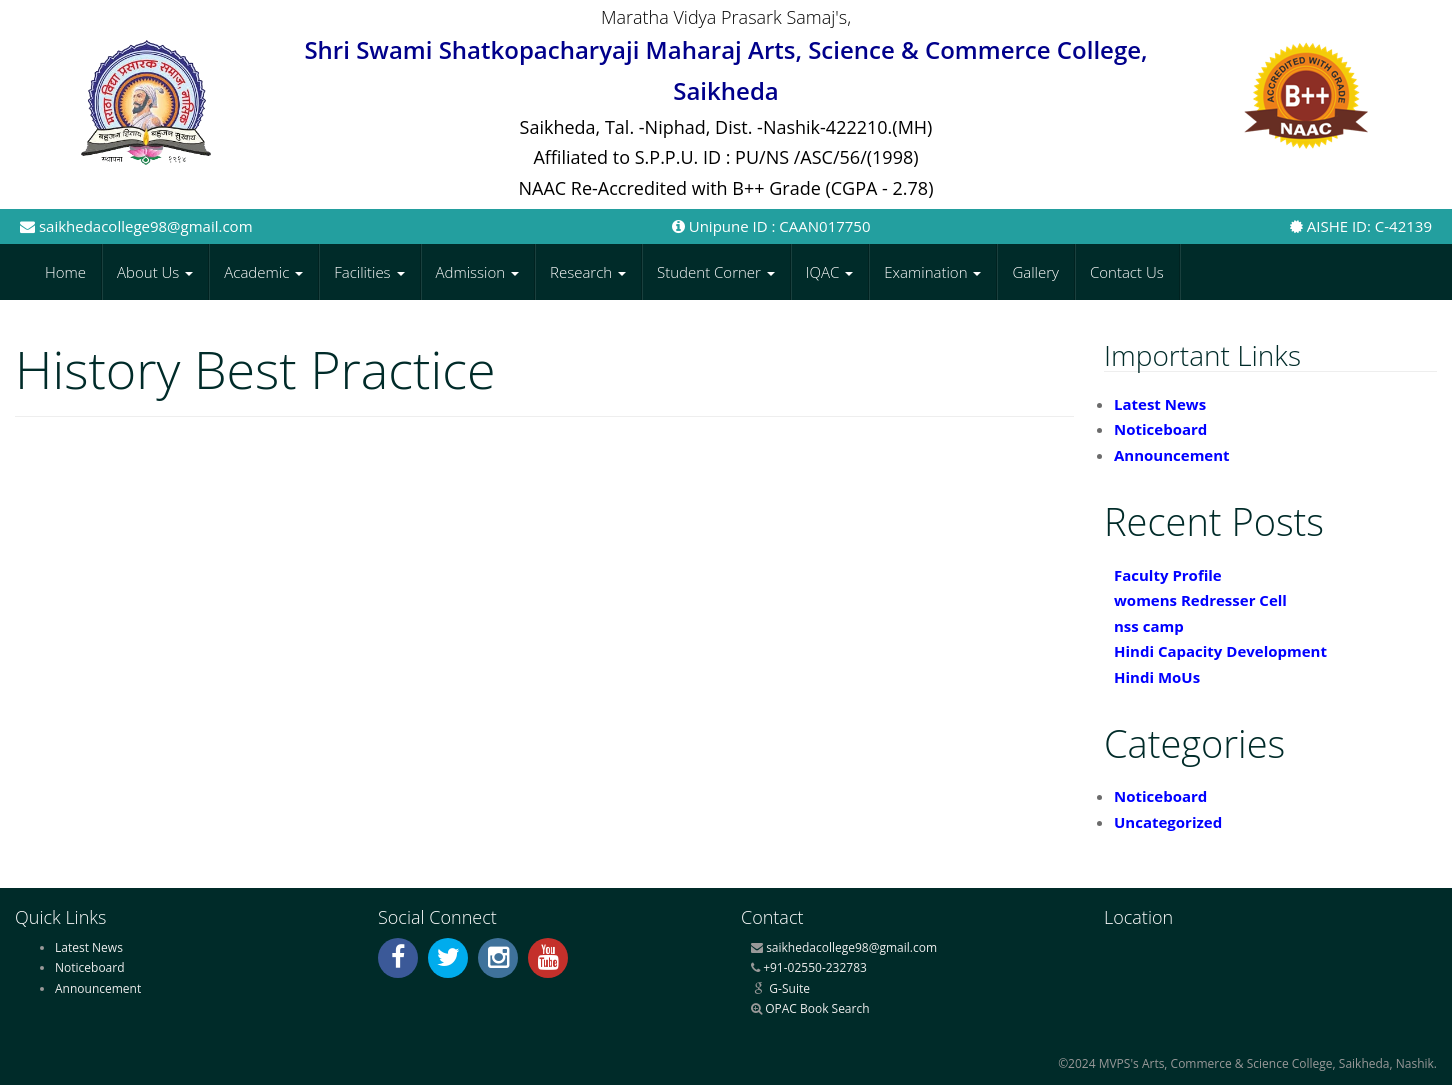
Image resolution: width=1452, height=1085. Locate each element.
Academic (263, 272)
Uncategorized (1168, 822)
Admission (478, 272)
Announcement (1172, 455)
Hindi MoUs (1157, 677)
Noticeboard (1160, 429)
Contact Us (1127, 272)
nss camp (1149, 626)
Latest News (1160, 404)
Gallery (1035, 272)
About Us (155, 272)
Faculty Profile (1168, 575)
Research (588, 272)
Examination (932, 272)
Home (65, 272)
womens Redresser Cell (1200, 600)
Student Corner (716, 272)
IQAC (829, 272)
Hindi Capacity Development (1220, 651)
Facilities (369, 272)
